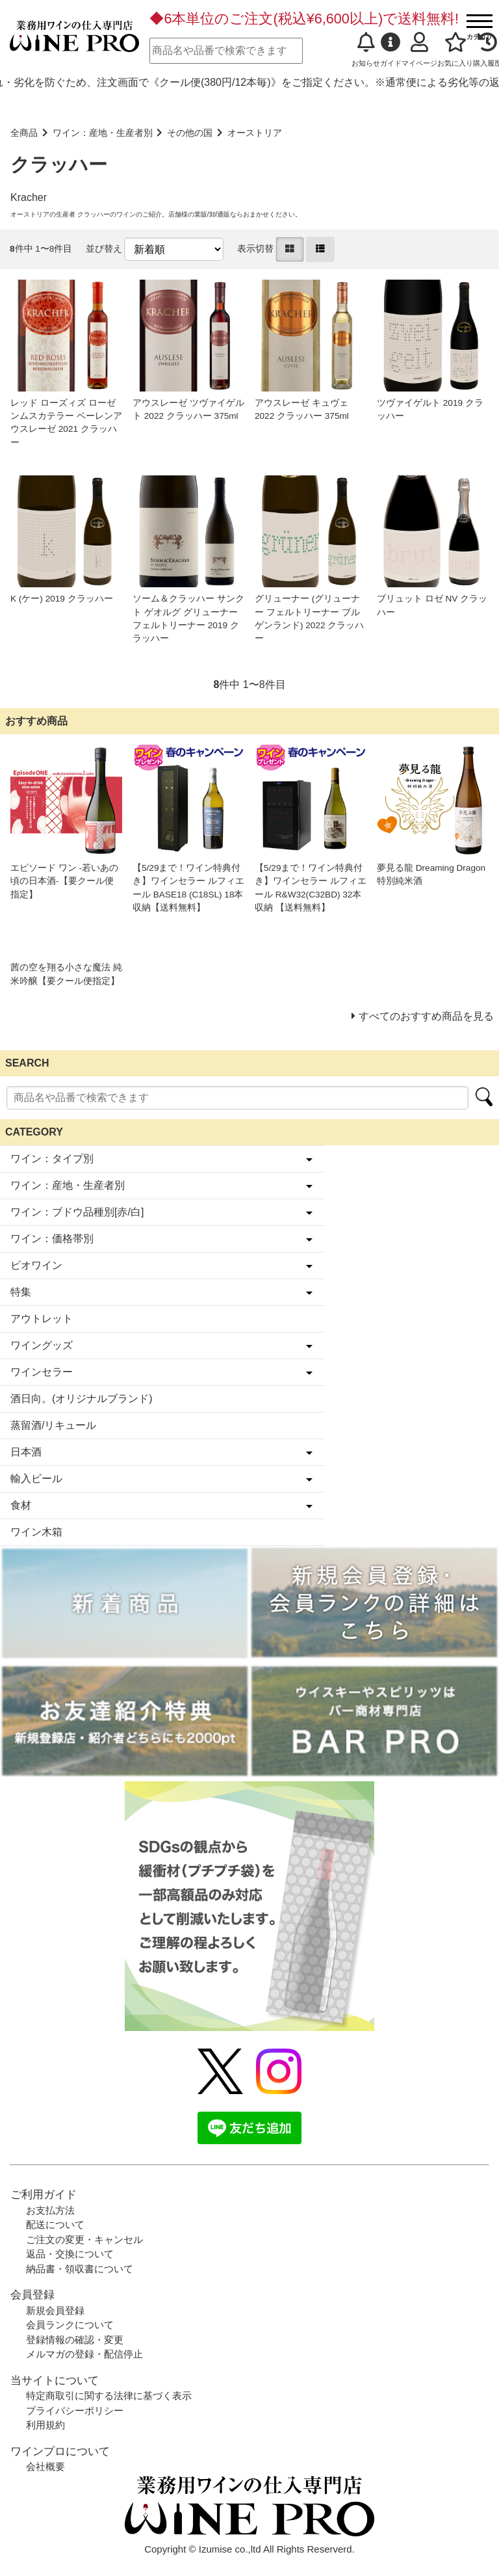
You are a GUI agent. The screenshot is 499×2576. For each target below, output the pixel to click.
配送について (55, 2224)
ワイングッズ (41, 1345)
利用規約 (45, 2424)
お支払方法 (50, 2210)
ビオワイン (36, 1265)
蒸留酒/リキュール (53, 1425)
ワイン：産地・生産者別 (103, 133)
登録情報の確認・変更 (74, 2339)
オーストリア (254, 133)
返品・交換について (70, 2253)
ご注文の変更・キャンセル (84, 2239)
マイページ (419, 50)
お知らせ (366, 50)
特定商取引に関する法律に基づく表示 (109, 2395)
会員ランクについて (70, 2324)
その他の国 (189, 133)
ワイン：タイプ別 (52, 1158)
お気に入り (455, 50)
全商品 (24, 133)
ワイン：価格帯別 (52, 1238)
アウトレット (41, 1318)
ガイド (391, 50)
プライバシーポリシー (74, 2410)
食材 (20, 1505)
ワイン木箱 (36, 1531)
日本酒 (26, 1451)
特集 (20, 1291)
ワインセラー (41, 1371)
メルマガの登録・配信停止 (84, 2353)
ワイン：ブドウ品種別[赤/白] (77, 1211)
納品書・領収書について (79, 2268)
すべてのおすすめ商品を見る (426, 1016)
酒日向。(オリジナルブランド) (81, 1398)
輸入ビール (36, 1478)
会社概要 (45, 2466)
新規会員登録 (55, 2310)
